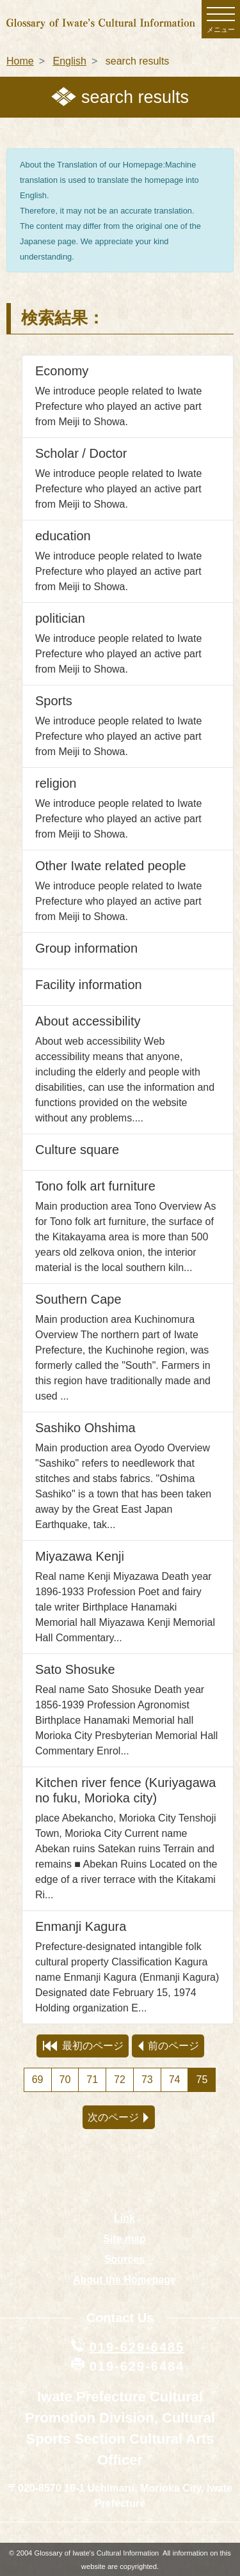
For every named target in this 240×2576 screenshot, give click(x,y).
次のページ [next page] (118, 2117)
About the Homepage (124, 2279)
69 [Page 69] (38, 2079)
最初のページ (83, 2045)
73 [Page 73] (147, 2079)
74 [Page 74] (174, 2079)
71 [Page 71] (92, 2079)
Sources (124, 2259)
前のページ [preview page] (168, 2045)
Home (20, 61)
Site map (124, 2238)
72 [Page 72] (119, 2079)
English (69, 61)
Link (124, 2218)
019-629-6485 (137, 2347)
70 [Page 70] (65, 2079)
